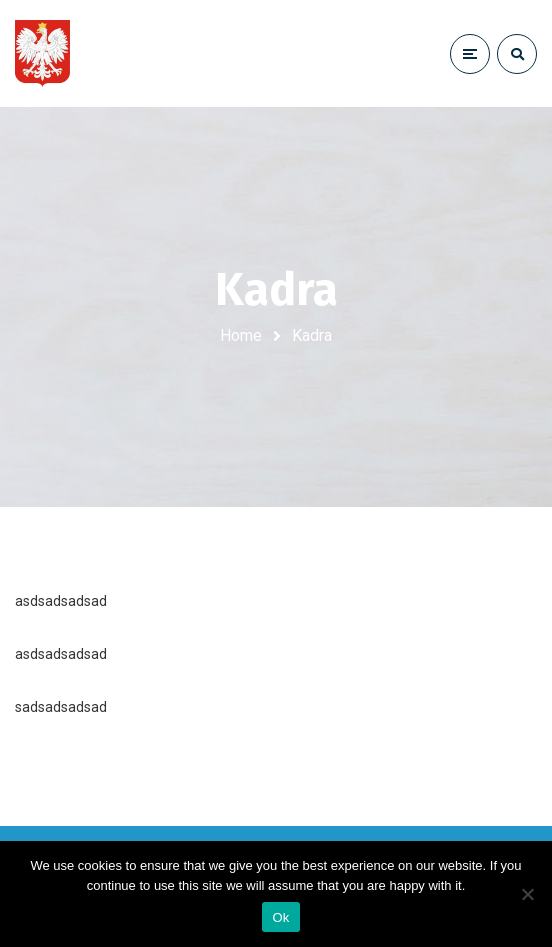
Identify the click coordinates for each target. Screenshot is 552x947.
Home (241, 335)
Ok (280, 917)
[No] (527, 894)
